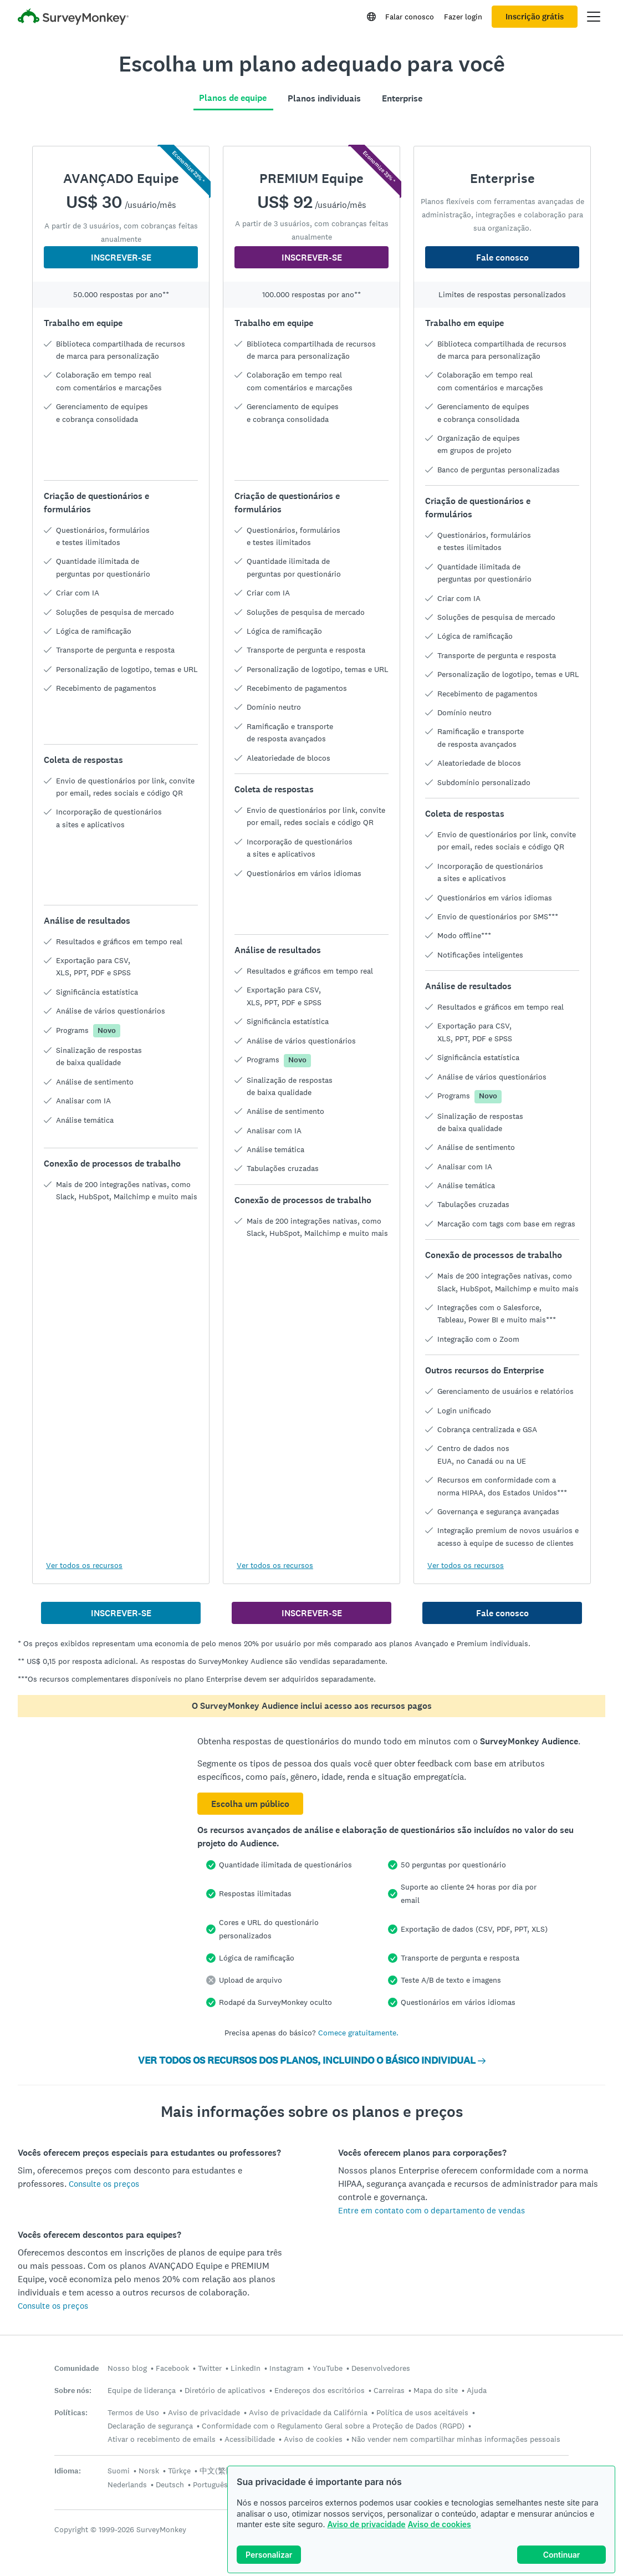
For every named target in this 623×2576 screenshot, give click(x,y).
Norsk (149, 2471)
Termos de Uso (133, 2412)
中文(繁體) (218, 2471)
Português (210, 2485)
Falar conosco (409, 17)
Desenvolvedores (380, 2368)
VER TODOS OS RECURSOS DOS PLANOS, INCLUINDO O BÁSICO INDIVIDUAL (312, 2060)
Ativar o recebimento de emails (162, 2439)
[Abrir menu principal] (593, 17)
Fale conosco (502, 257)
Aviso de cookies (439, 2524)
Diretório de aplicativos (225, 2390)
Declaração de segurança (150, 2426)
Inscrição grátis (534, 16)
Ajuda (477, 2390)
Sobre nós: (72, 2390)
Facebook (172, 2368)
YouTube (328, 2368)
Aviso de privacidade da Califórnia (308, 2412)
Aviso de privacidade (366, 2524)
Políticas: (71, 2412)
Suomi (119, 2471)
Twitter (210, 2368)
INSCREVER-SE (121, 257)
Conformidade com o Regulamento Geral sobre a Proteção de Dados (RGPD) (333, 2426)
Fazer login (463, 17)
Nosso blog (127, 2368)
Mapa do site (435, 2390)
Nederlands (127, 2485)
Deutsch (170, 2485)
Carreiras (389, 2390)
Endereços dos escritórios (319, 2390)
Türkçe (179, 2471)
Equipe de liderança (142, 2390)
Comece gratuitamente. (358, 2033)
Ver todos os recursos (84, 1565)
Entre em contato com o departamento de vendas (431, 2210)
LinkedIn (246, 2368)
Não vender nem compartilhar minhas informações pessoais (455, 2439)
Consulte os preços (104, 2183)
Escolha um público (250, 1804)
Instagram (286, 2368)
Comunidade (76, 2368)
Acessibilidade (249, 2439)
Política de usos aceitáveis (422, 2412)
